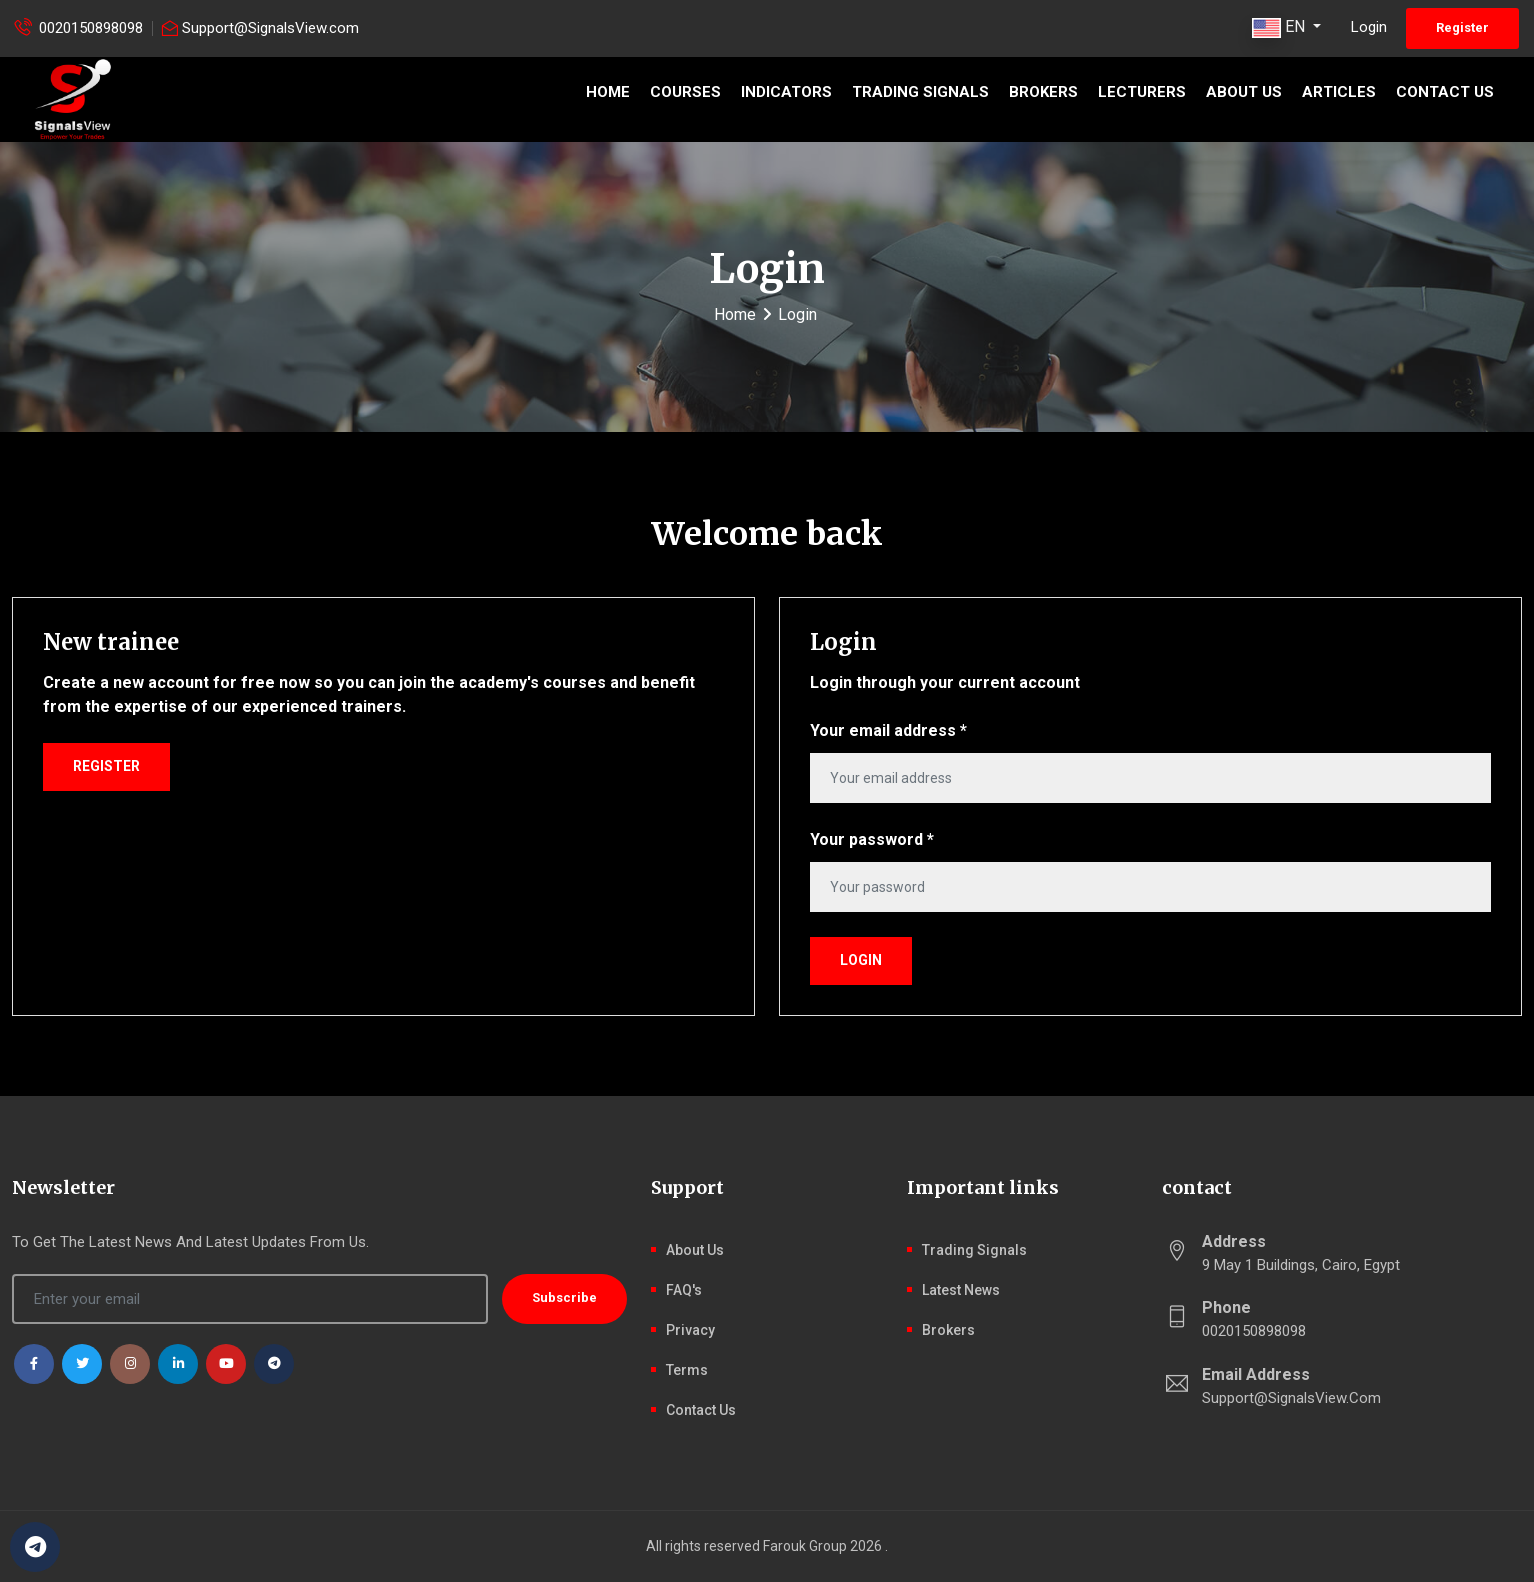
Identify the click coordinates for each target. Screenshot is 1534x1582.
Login (1369, 27)
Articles (1339, 92)
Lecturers (1142, 92)
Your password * (872, 839)
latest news (961, 1290)
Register (1462, 27)
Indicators (786, 92)
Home (608, 92)
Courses (685, 92)
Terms (687, 1370)
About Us (1244, 92)
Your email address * (888, 730)
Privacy (690, 1330)
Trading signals (920, 92)
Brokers (1043, 92)
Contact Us (1445, 92)
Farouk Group (805, 1546)
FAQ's (684, 1290)
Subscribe (564, 1297)
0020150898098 (91, 28)
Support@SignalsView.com (270, 28)
